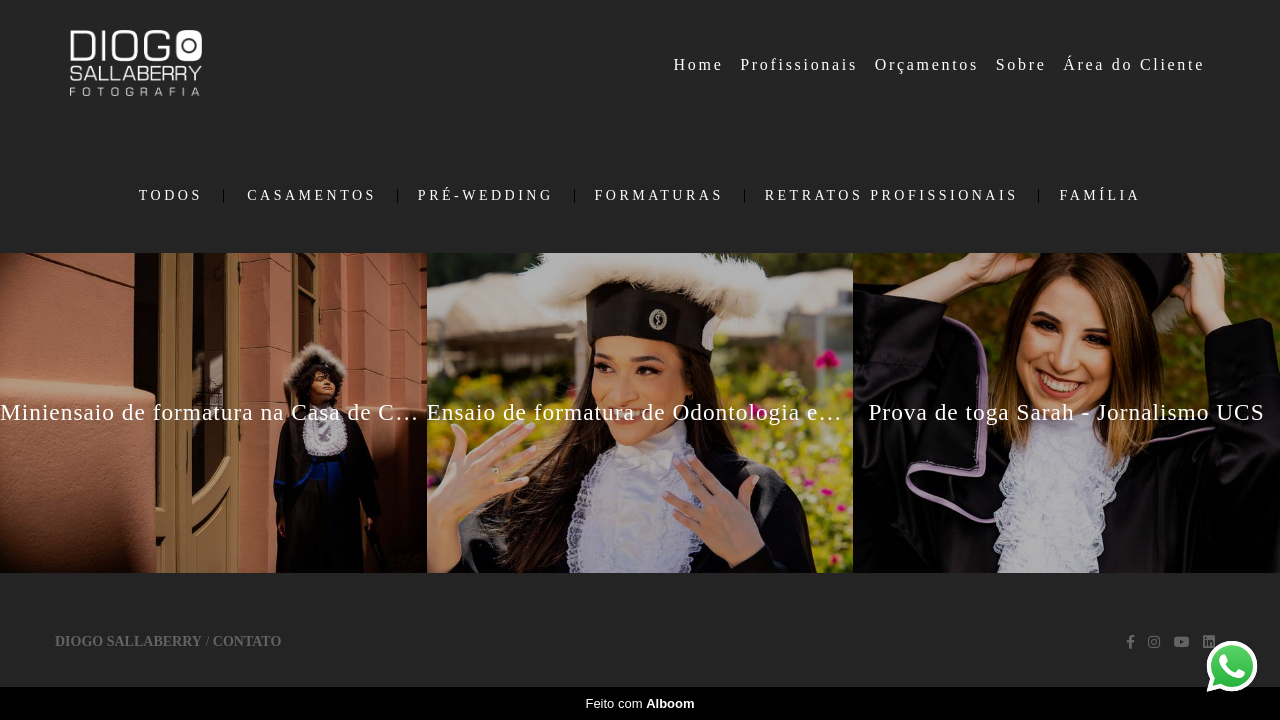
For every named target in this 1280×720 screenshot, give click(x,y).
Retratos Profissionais (892, 196)
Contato (247, 642)
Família (1100, 196)
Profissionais (799, 64)
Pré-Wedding (486, 196)
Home (699, 64)
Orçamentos (927, 64)
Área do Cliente (1134, 64)
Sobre (1021, 64)
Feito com (639, 703)
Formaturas (659, 196)
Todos (171, 196)
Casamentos (312, 196)
